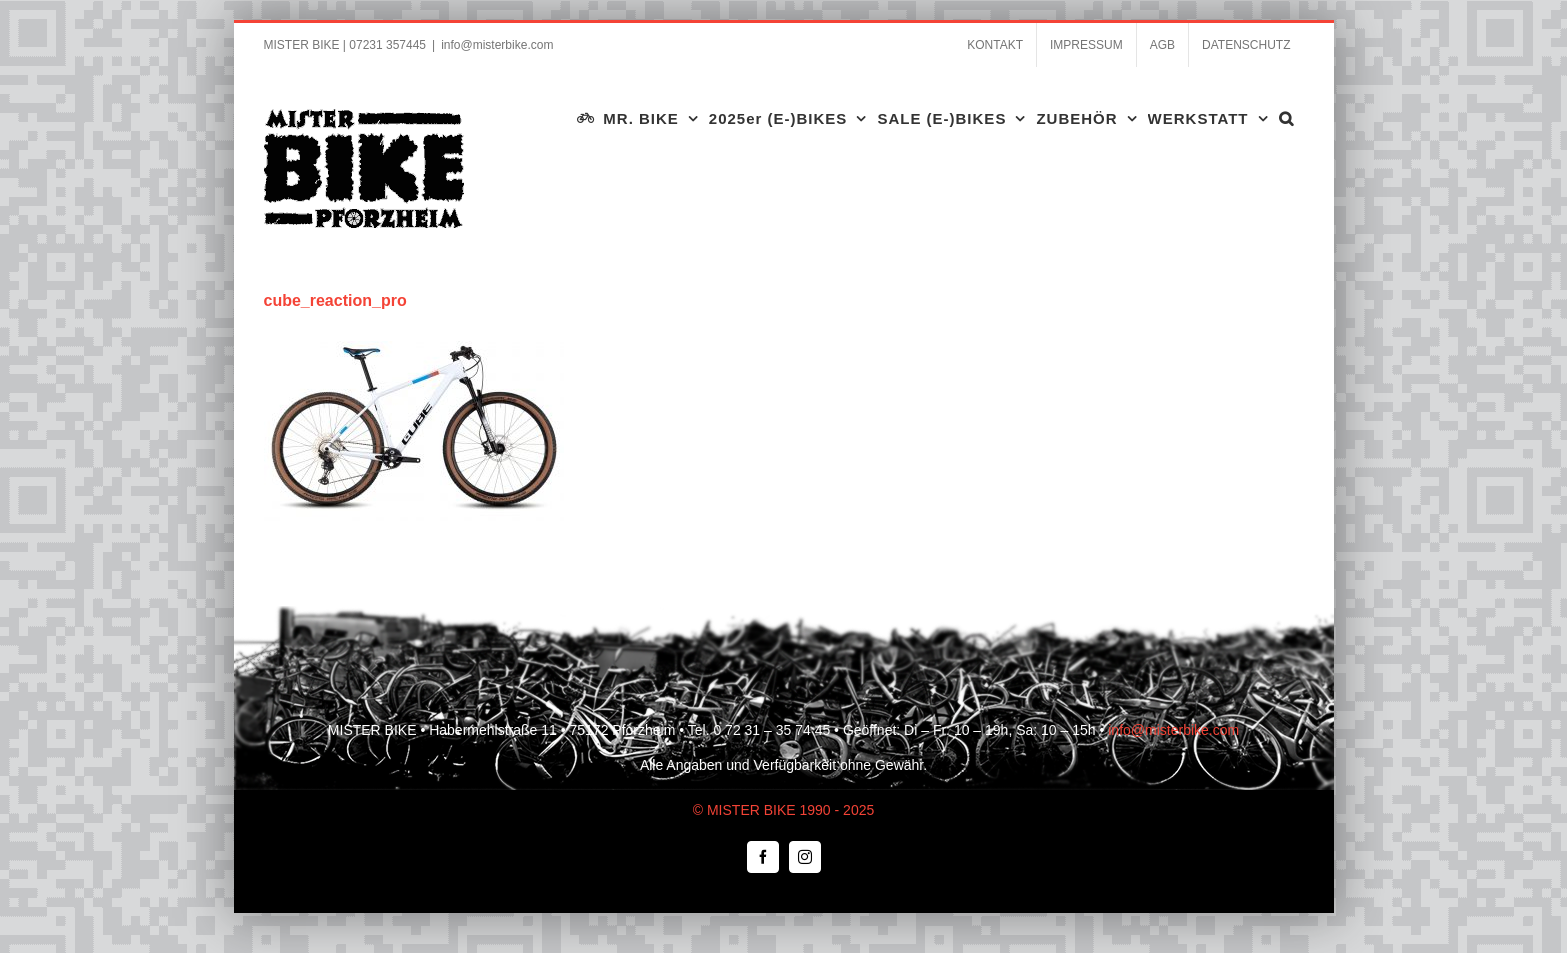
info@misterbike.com (497, 45)
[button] (1286, 118)
